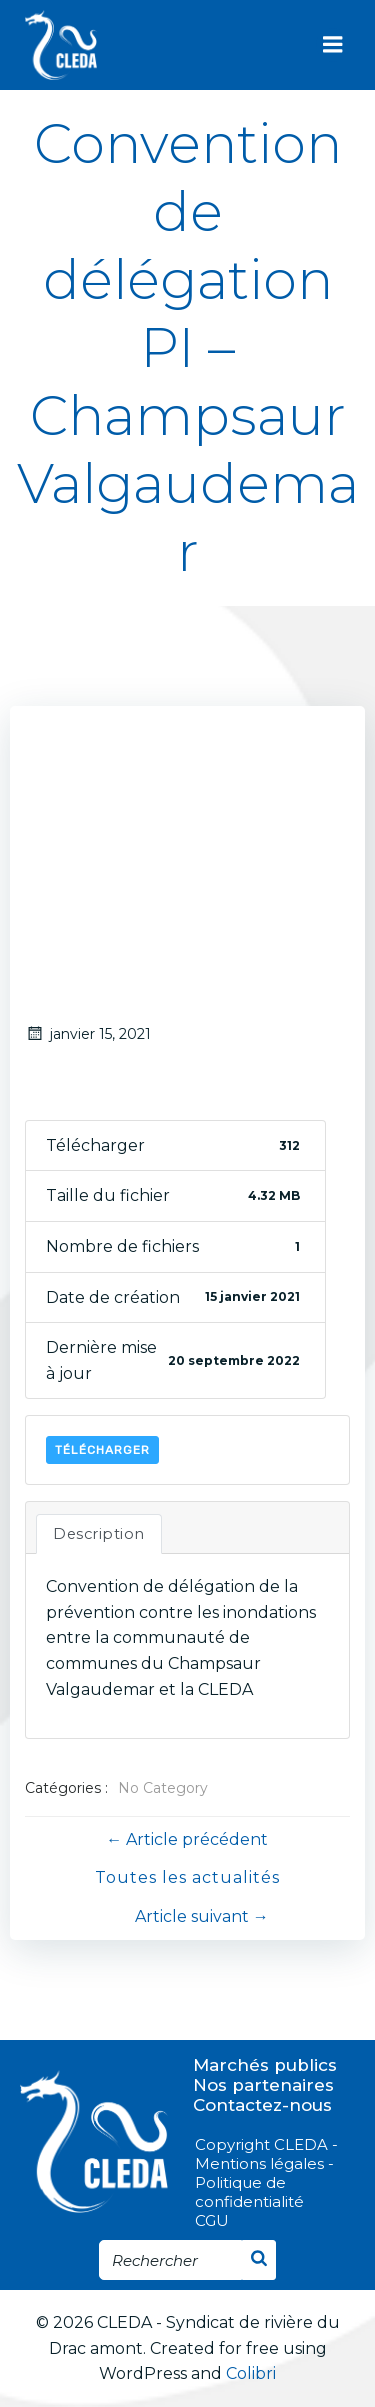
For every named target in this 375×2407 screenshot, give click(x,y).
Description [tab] (99, 1534)
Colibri (251, 2373)
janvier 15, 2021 (88, 1034)
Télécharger (102, 1450)
